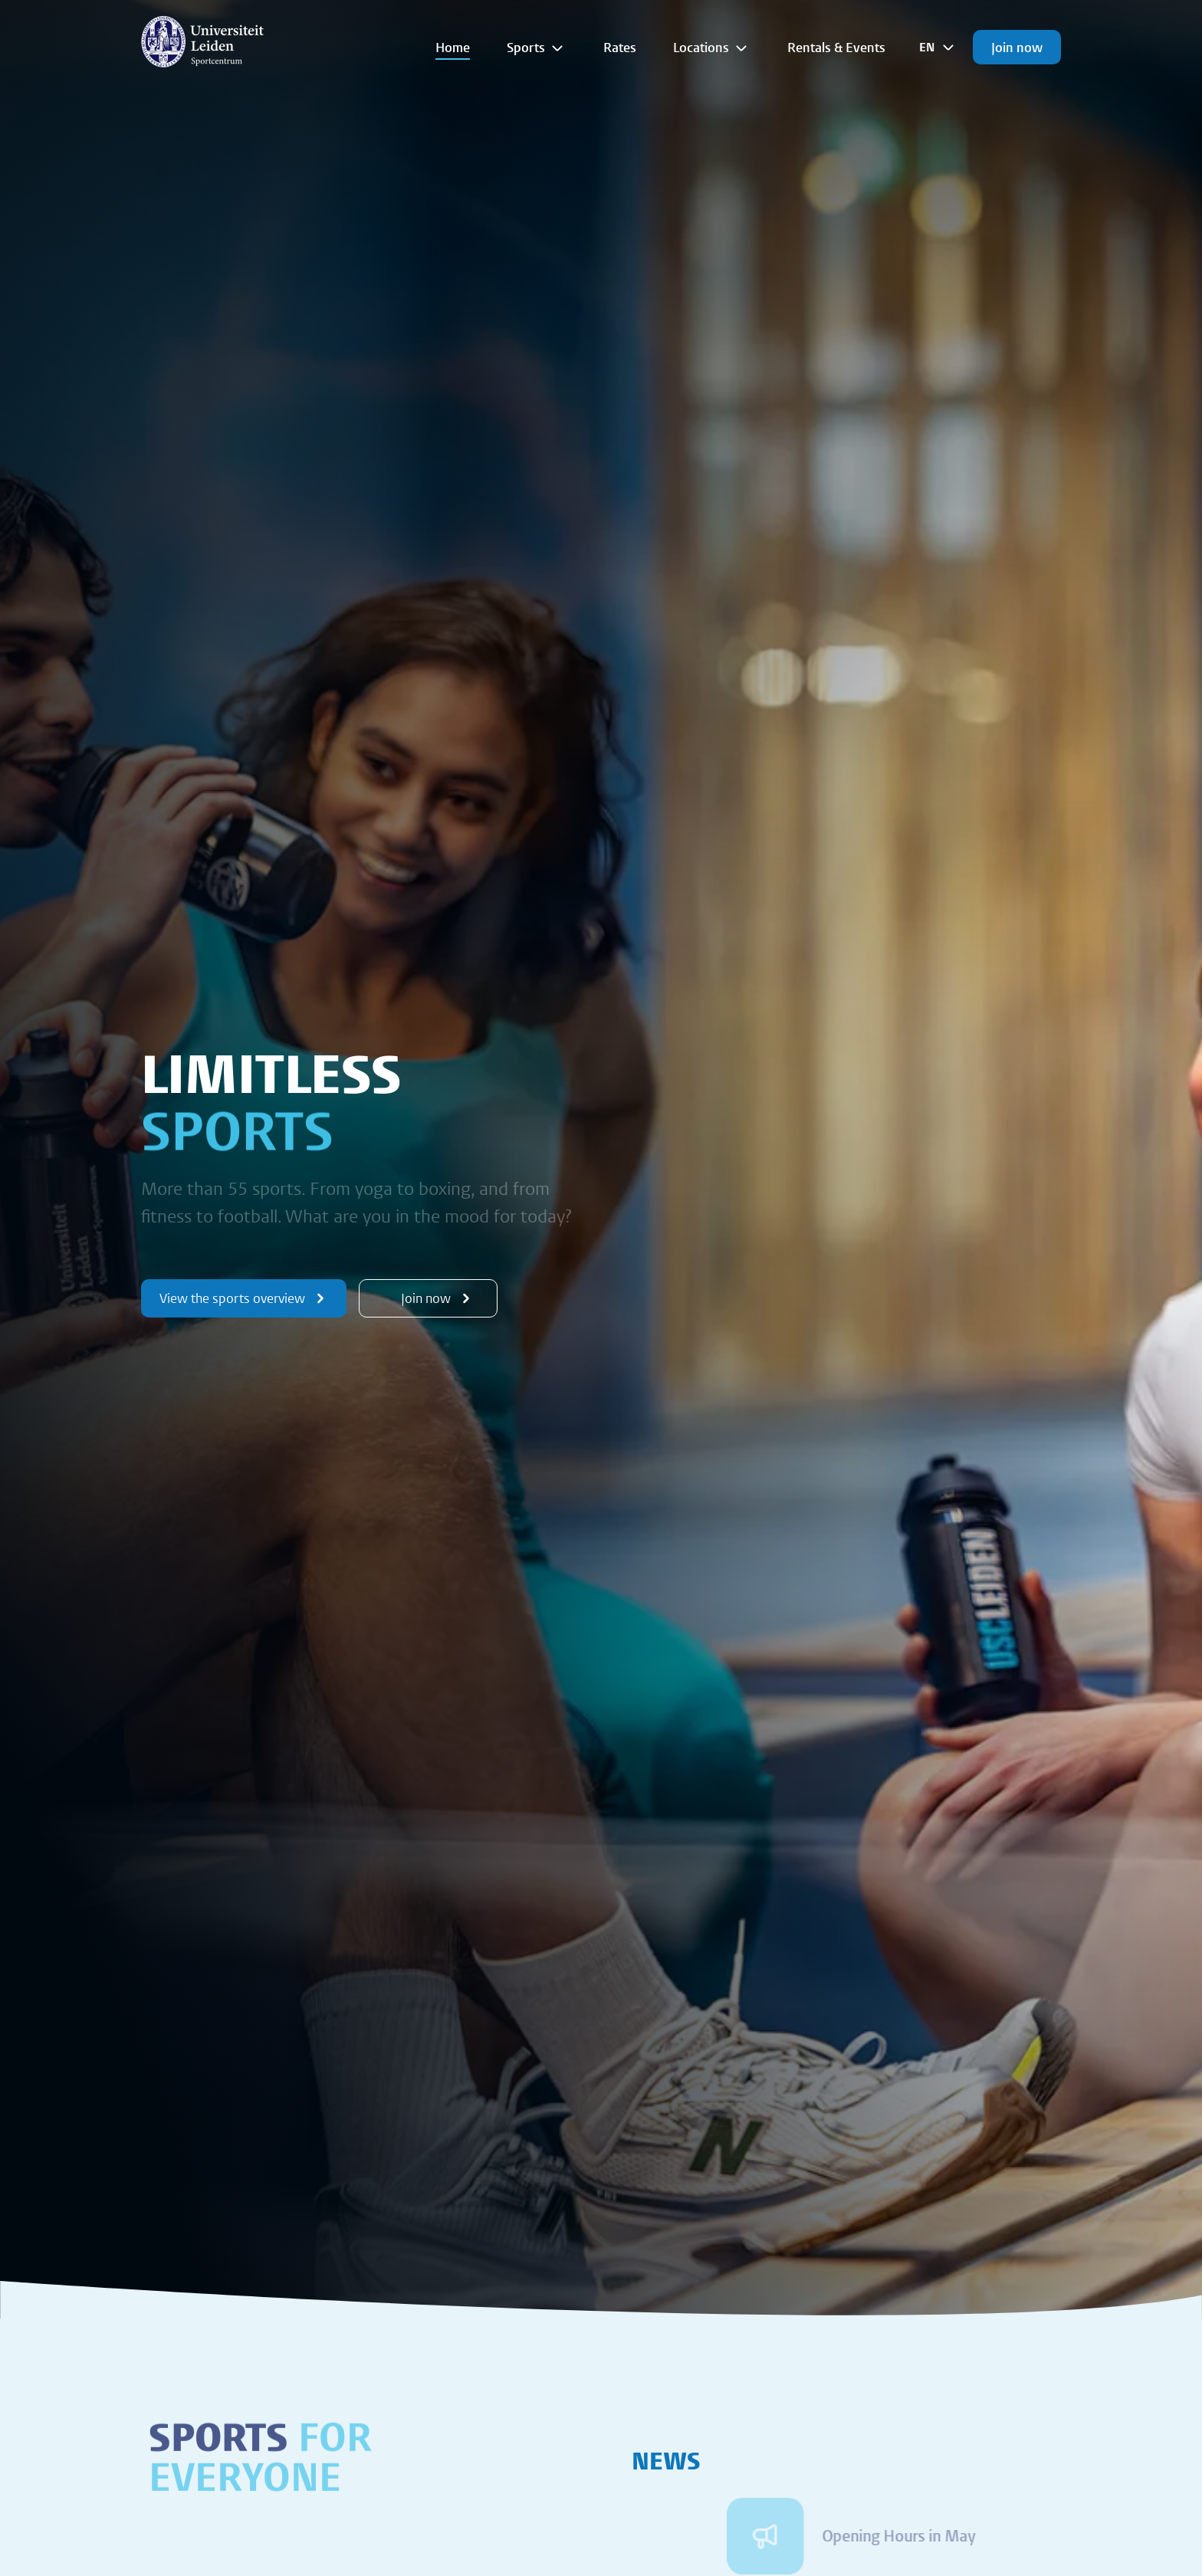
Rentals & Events (836, 47)
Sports (537, 47)
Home (452, 47)
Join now (1017, 47)
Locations (711, 47)
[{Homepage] (202, 41)
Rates (619, 47)
